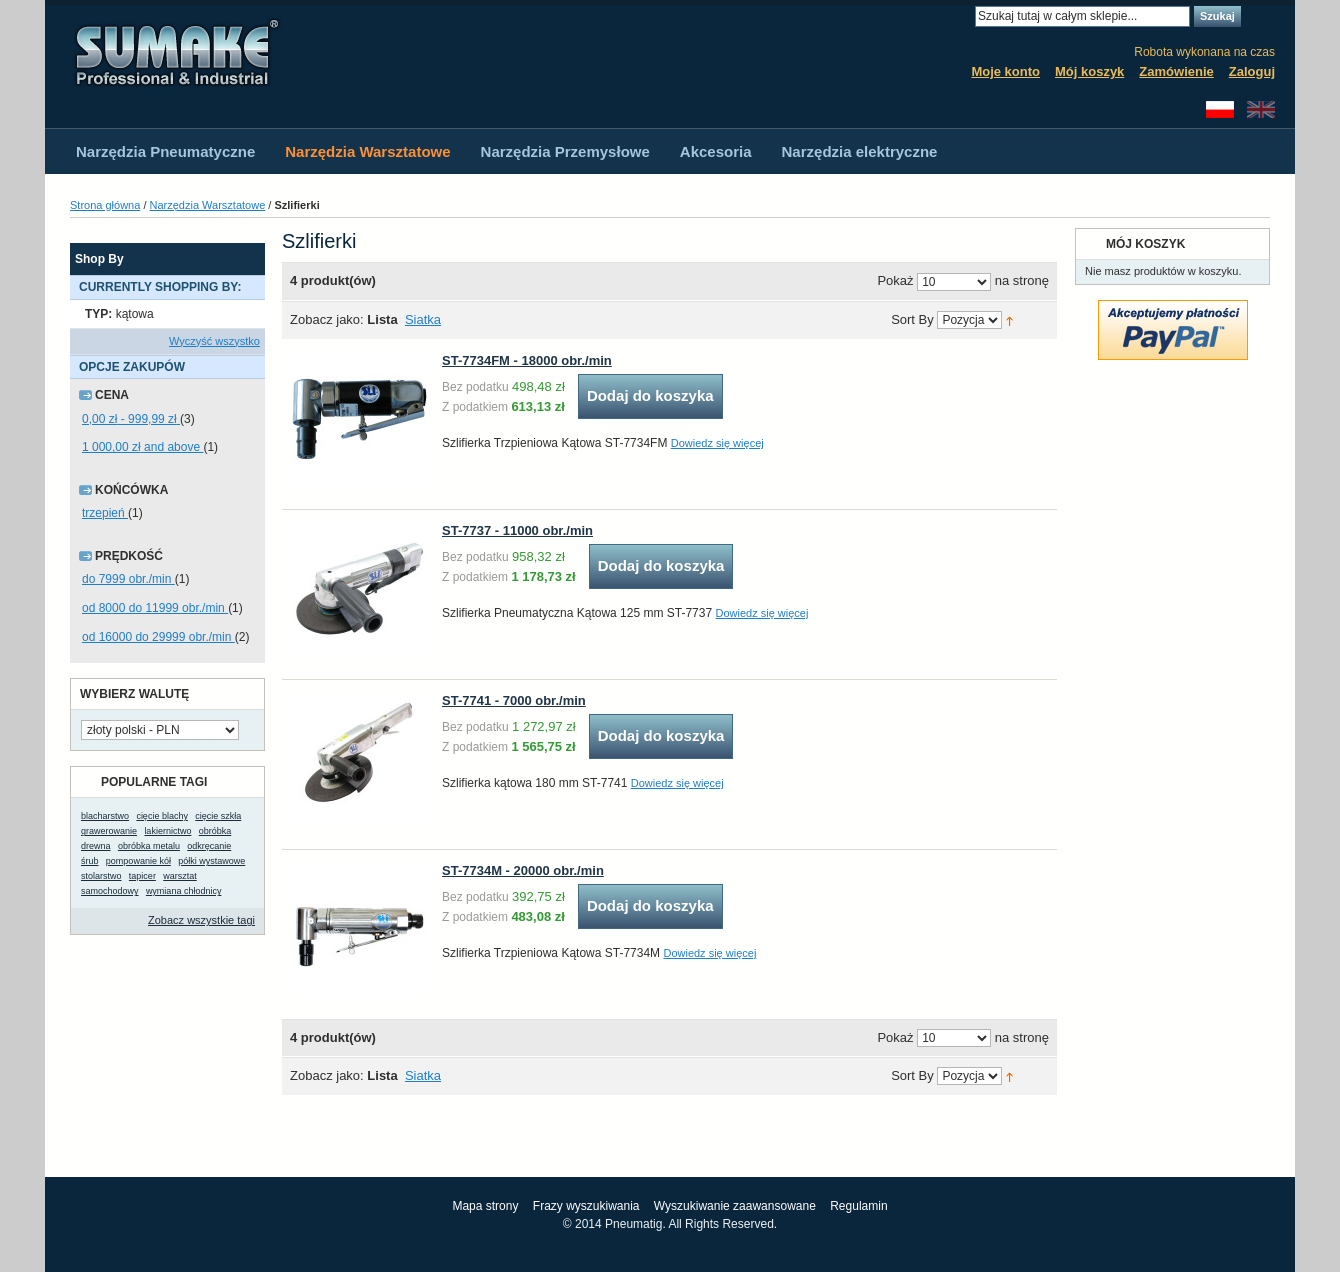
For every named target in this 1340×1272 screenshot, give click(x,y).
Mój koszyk (1089, 71)
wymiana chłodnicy (184, 891)
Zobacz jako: (327, 319)
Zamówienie (1176, 71)
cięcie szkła (218, 816)
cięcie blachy (162, 816)
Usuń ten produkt (255, 314)
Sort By (912, 320)
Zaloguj (1252, 71)
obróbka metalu (149, 846)
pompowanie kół (138, 861)
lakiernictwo (167, 831)
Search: (963, 16)
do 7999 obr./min (128, 579)
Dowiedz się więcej (717, 443)
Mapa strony (485, 1206)
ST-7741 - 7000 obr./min (514, 700)
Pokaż (895, 281)
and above (142, 447)
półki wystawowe (211, 861)
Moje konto (1005, 71)
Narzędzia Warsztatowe (208, 205)
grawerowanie (109, 831)
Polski (1220, 109)
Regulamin (858, 1206)
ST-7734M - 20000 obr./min (523, 870)
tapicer (142, 876)
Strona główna (105, 205)
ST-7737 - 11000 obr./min (517, 530)
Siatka (423, 319)
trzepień (105, 513)
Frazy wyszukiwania (586, 1206)
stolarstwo (101, 876)
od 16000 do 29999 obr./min (158, 637)
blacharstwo (105, 816)
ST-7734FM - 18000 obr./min (527, 360)
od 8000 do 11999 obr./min (155, 608)
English (1261, 109)
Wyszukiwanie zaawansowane (735, 1206)
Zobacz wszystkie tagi (201, 920)
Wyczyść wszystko (214, 341)
